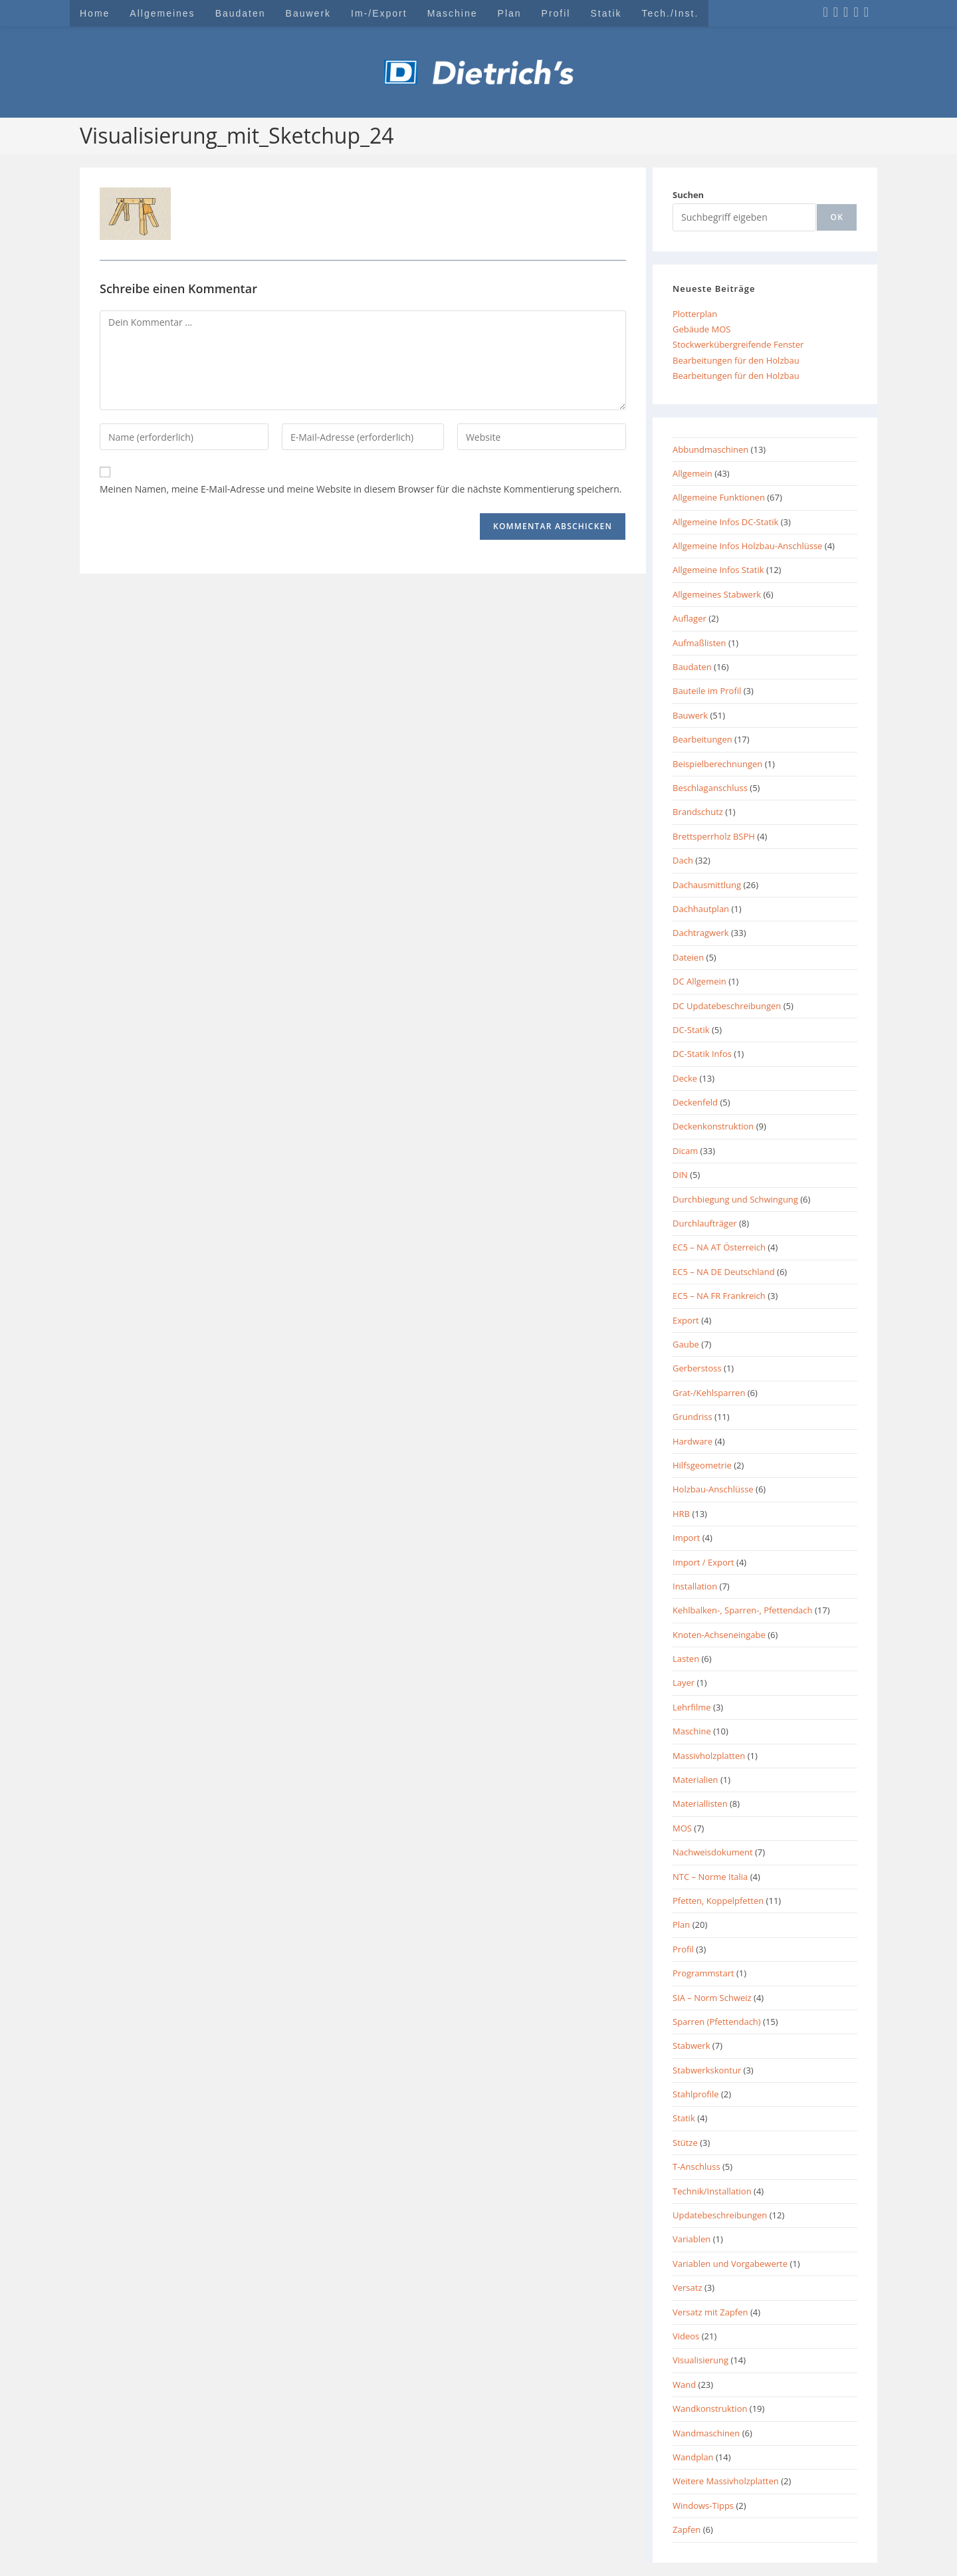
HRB (681, 1514)
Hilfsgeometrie (702, 1465)
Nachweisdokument (713, 1852)
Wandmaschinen (706, 2433)
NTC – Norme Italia (710, 1877)
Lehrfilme (692, 1707)
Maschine (692, 1731)
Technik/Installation (712, 2191)
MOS (682, 1828)
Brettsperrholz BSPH (714, 836)
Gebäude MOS (701, 329)
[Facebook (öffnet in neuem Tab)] (825, 12)
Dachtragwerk (701, 933)
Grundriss (692, 1417)
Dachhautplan (701, 909)
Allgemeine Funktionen (719, 497)
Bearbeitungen (702, 739)
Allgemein (692, 473)
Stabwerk (691, 2045)
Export (686, 1320)
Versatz (687, 2287)
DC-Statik (691, 1030)
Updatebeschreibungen (720, 2215)
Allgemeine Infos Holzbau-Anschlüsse (747, 546)
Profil (683, 1949)
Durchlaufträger (705, 1223)
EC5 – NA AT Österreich (719, 1247)
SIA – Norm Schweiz (712, 1998)
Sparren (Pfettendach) (717, 2022)
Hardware (692, 1441)
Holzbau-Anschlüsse (713, 1489)
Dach (683, 860)
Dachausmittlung (707, 885)
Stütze (685, 2143)
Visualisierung (700, 2360)
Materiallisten (700, 1804)
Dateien (688, 957)
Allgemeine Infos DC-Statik (725, 522)
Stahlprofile (696, 2094)
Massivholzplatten (709, 1756)
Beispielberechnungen (717, 764)
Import (686, 1538)
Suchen (688, 195)
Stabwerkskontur (707, 2070)
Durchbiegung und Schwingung (735, 1199)
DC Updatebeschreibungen (727, 1006)
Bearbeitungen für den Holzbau (736, 360)
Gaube (686, 1344)
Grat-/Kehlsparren (709, 1393)
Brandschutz (698, 812)
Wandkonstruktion (710, 2408)
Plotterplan (695, 314)
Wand (684, 2385)
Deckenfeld (695, 1102)
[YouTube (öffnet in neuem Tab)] (855, 12)
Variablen (691, 2239)
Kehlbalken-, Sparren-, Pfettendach (743, 1610)
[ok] (836, 217)
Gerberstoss (697, 1368)
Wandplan (693, 2457)
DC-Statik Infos (702, 1054)
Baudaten (692, 667)
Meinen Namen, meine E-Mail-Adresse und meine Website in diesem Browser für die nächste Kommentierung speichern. (361, 489)
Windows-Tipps (703, 2506)
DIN (680, 1175)
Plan (681, 1925)
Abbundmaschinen (710, 449)
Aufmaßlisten (699, 643)
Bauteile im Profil (707, 691)
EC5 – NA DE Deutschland (724, 1272)
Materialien (695, 1780)
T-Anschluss (696, 2166)
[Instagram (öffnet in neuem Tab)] (835, 12)
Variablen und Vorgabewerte (730, 2264)
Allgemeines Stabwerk (717, 594)
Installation (695, 1586)
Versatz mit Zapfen (710, 2312)
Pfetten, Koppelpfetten (718, 1901)
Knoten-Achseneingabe (719, 1635)
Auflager (689, 618)
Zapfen (686, 2529)
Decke (685, 1078)
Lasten (686, 1659)
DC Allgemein (699, 981)
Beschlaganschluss (710, 788)
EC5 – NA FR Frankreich (719, 1296)
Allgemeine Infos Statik (718, 570)
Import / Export (703, 1562)
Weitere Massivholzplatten (726, 2481)
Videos (686, 2336)
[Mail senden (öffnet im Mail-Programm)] (866, 12)
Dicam (685, 1151)
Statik (684, 2118)
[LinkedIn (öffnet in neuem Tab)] (845, 12)
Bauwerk (690, 715)
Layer (683, 1683)
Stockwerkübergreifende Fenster (738, 344)
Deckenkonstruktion (713, 1126)
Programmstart (703, 1973)
